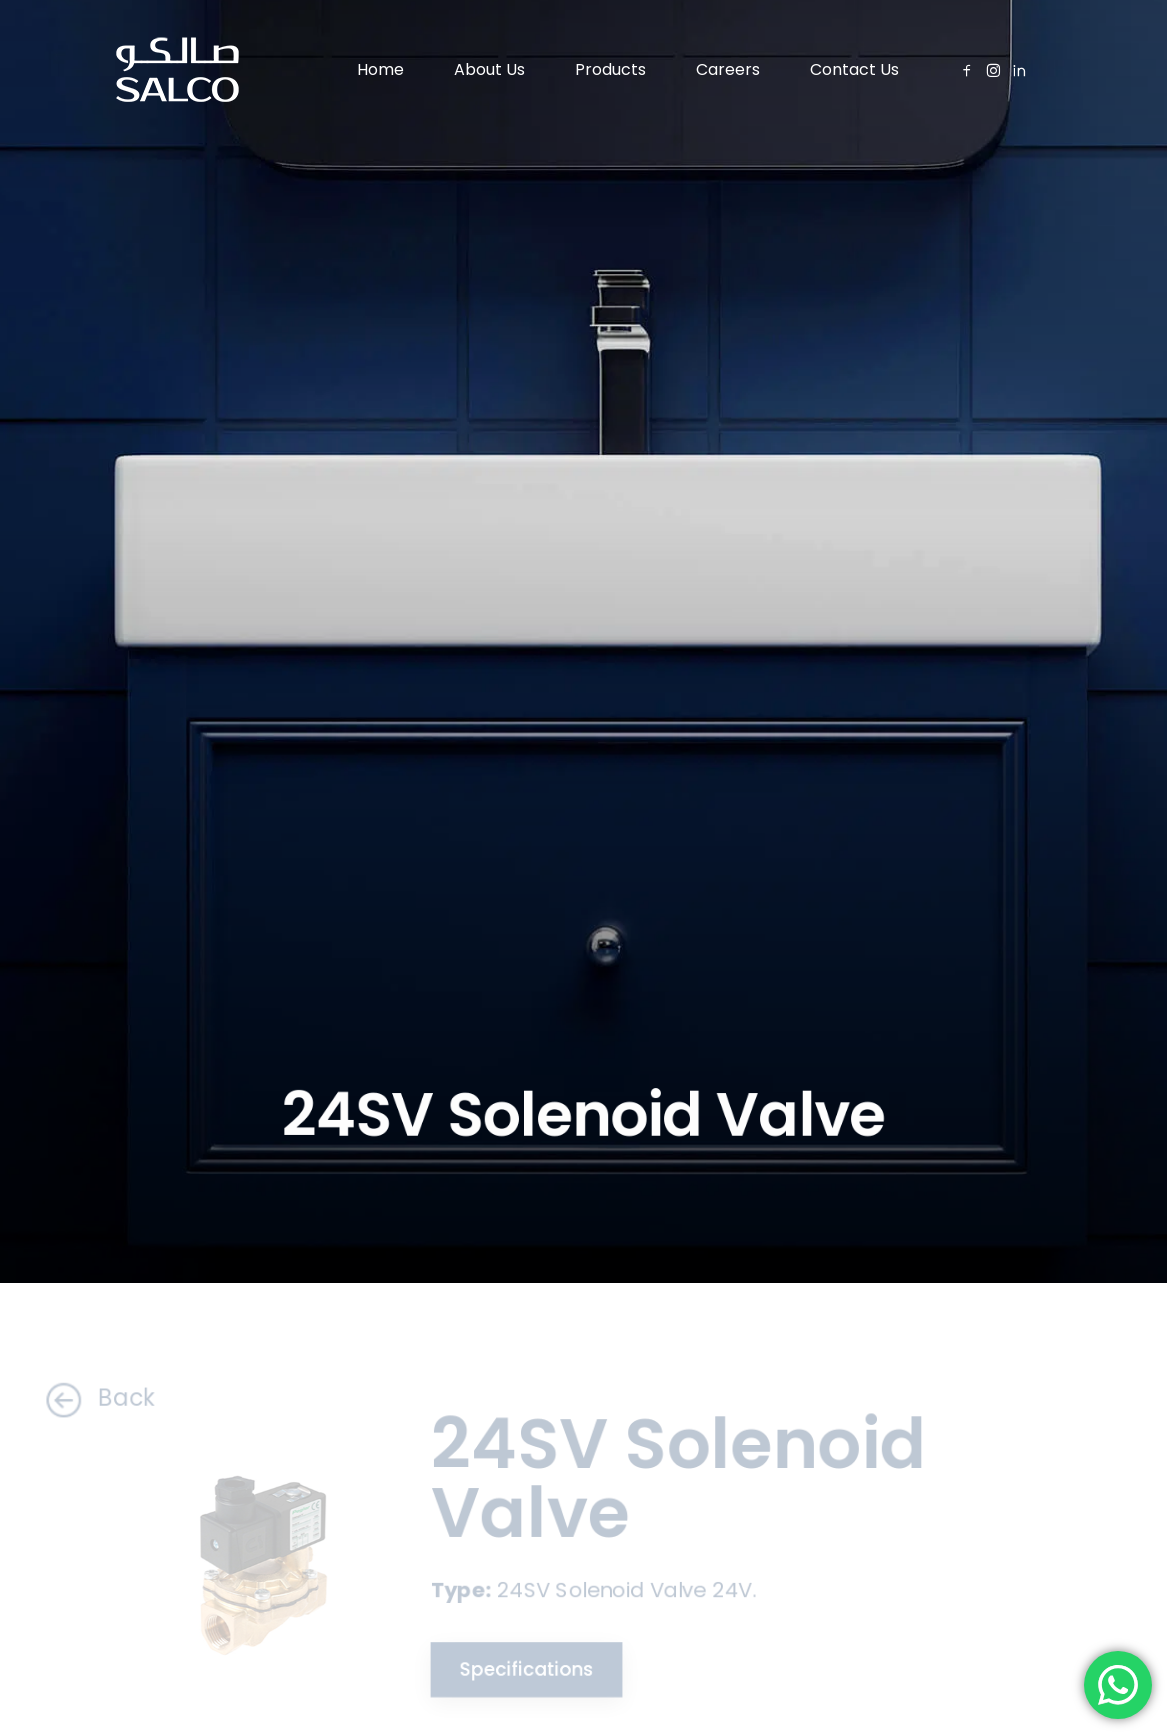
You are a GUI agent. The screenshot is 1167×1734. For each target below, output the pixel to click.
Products (610, 69)
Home (380, 69)
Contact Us (854, 69)
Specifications (522, 1670)
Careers (728, 69)
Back (89, 1398)
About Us (489, 69)
